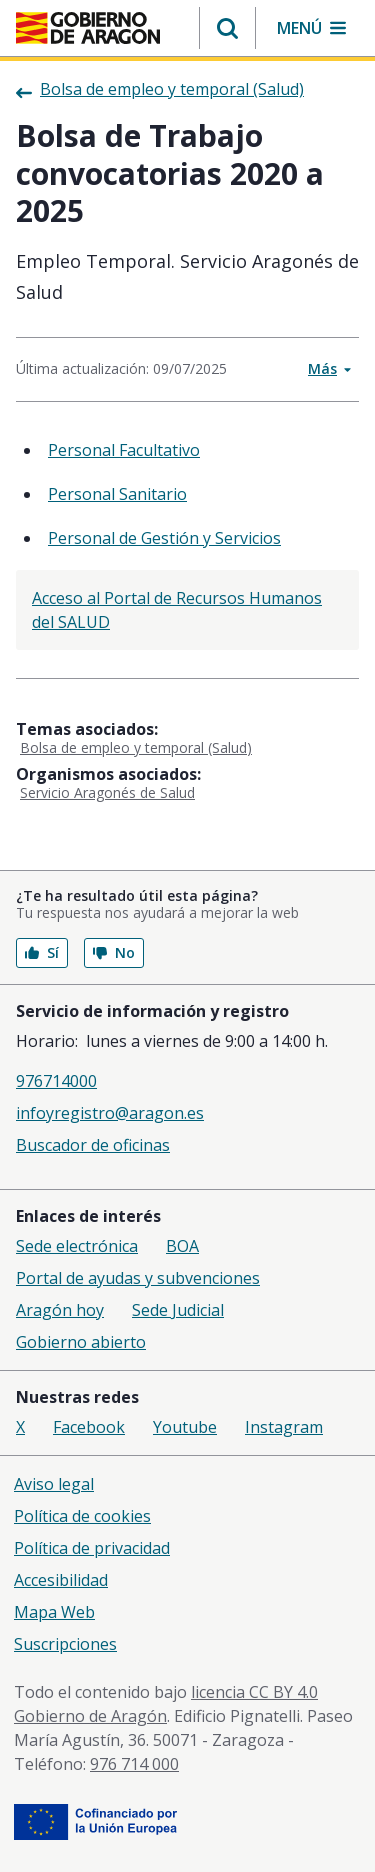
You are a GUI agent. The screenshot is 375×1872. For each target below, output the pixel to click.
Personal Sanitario (117, 494)
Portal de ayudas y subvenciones (138, 1278)
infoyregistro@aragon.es (110, 1113)
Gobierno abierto (81, 1342)
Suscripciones (65, 1644)
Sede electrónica (77, 1246)
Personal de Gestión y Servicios (164, 538)
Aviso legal (54, 1484)
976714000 (56, 1081)
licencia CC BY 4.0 (254, 1692)
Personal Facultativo (124, 450)
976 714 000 (134, 1764)
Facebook (89, 1427)
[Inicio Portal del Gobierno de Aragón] (88, 28)
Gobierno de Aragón (90, 1716)
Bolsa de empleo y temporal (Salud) (136, 747)
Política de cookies (82, 1516)
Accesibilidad (61, 1580)
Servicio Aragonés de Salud (107, 792)
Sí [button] (42, 952)
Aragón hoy (60, 1310)
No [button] (114, 952)
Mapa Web (54, 1612)
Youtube (185, 1427)
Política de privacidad (92, 1548)
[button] (227, 28)
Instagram (284, 1427)
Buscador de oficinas (93, 1145)
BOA (182, 1246)
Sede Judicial (178, 1310)
